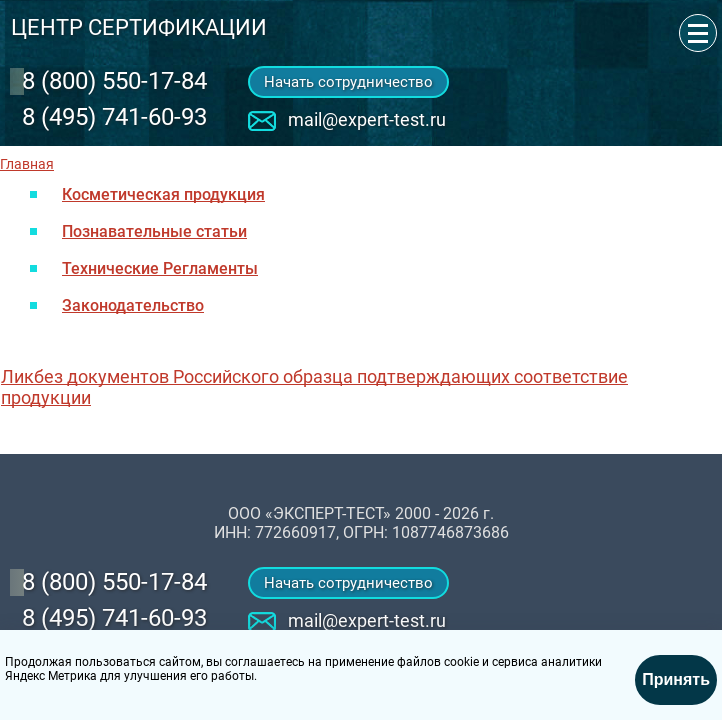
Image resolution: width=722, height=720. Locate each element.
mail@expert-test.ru (367, 119)
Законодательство (133, 305)
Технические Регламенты (160, 268)
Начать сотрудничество (348, 82)
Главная (27, 164)
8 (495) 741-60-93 (114, 117)
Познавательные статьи (154, 231)
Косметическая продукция (163, 194)
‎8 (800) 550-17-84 (114, 81)
